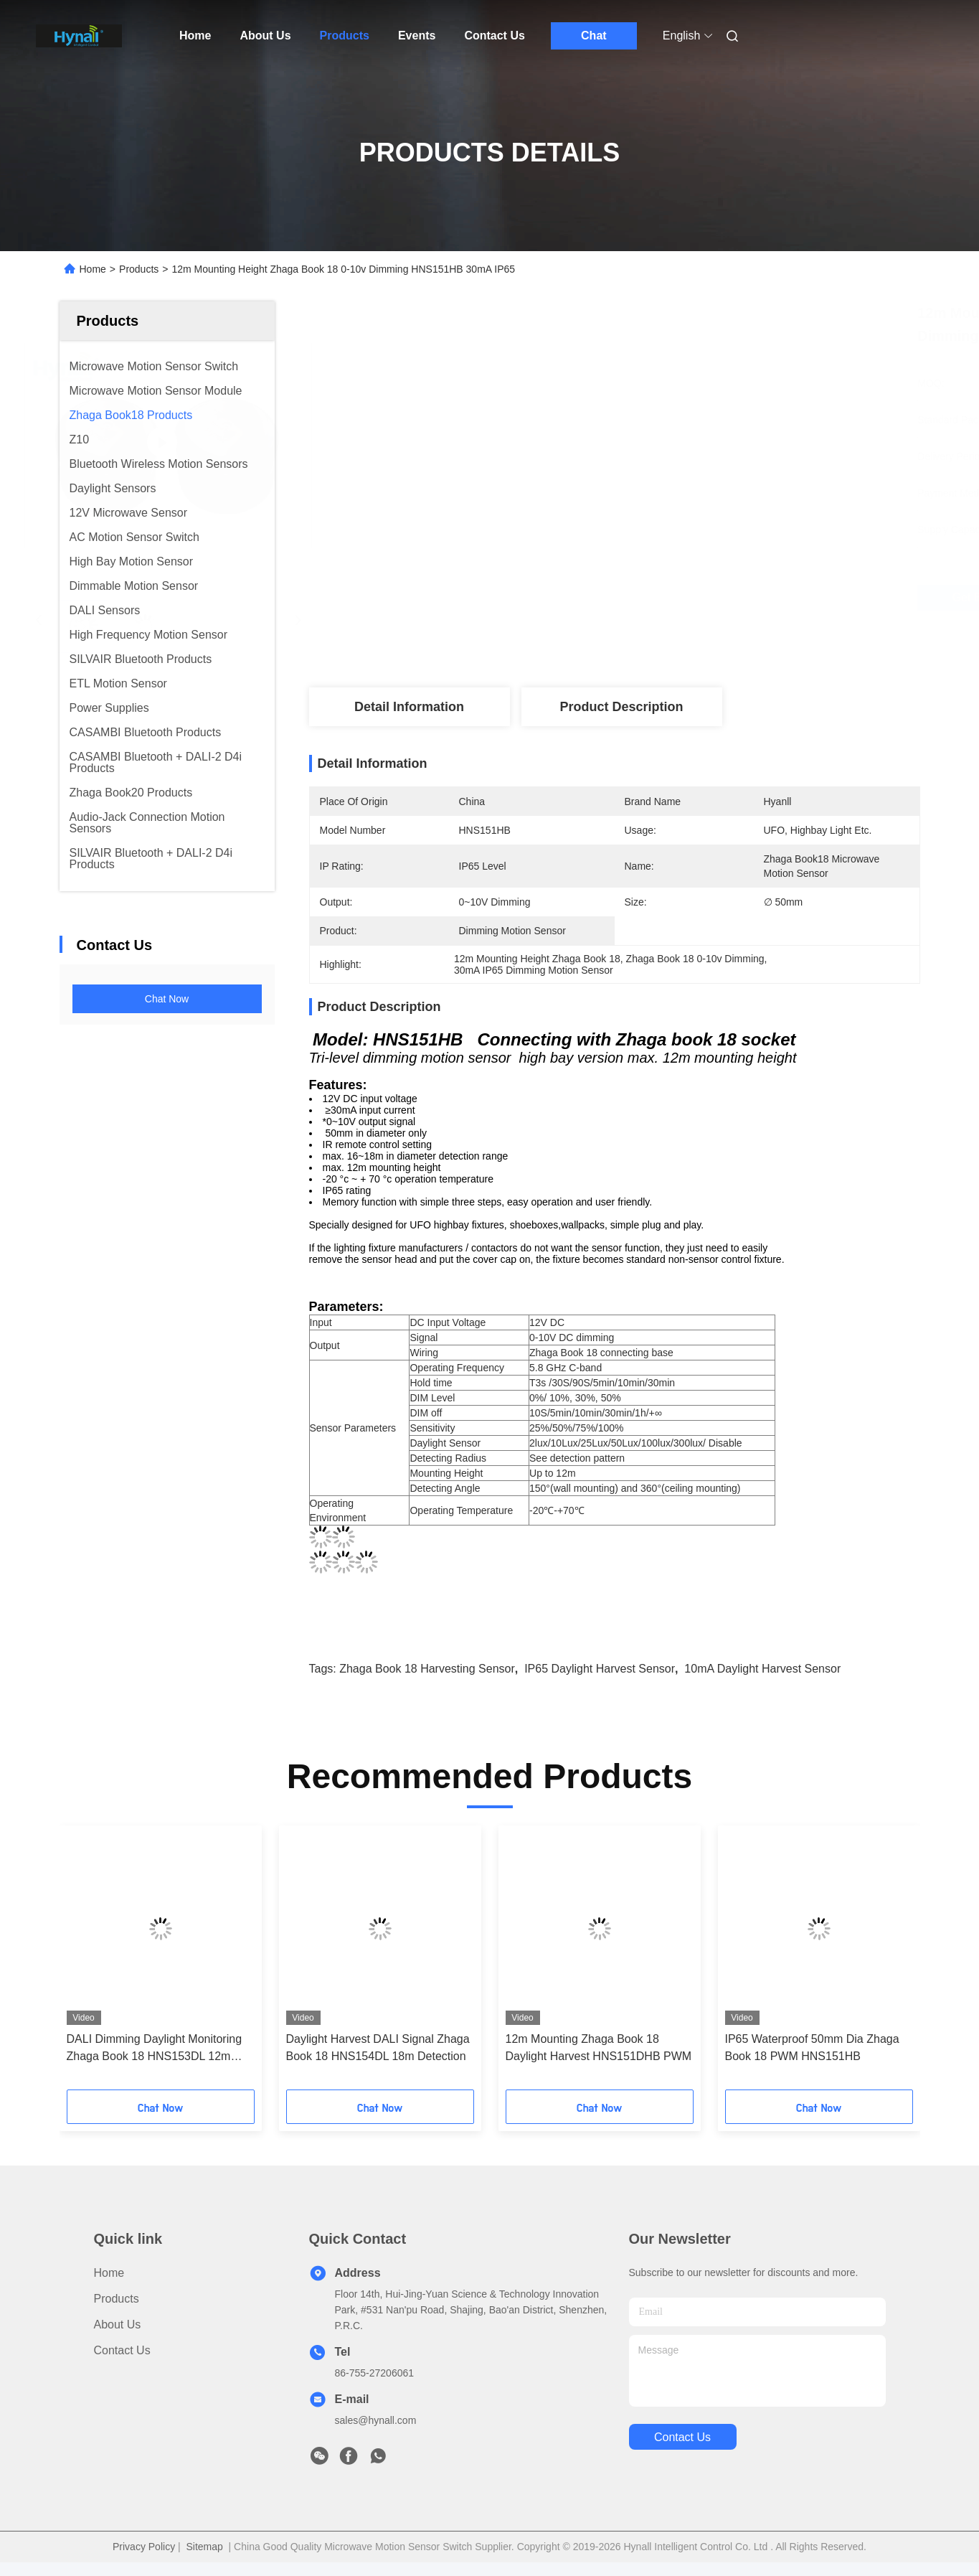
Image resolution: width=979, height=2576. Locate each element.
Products (344, 35)
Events (416, 35)
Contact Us (494, 35)
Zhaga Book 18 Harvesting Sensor (427, 1669)
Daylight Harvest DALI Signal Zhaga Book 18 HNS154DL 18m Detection (378, 2047)
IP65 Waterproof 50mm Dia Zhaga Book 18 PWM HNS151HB (812, 2047)
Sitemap (204, 2546)
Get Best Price (699, 597)
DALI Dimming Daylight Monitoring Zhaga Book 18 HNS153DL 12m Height (154, 2049)
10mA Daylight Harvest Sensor (762, 1669)
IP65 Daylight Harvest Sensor (599, 1669)
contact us (682, 2437)
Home (195, 35)
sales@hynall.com (376, 2420)
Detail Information (409, 707)
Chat (594, 35)
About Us (265, 35)
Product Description (621, 707)
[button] (90, 1962)
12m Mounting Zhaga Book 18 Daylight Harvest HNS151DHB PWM (599, 2047)
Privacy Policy (144, 2546)
